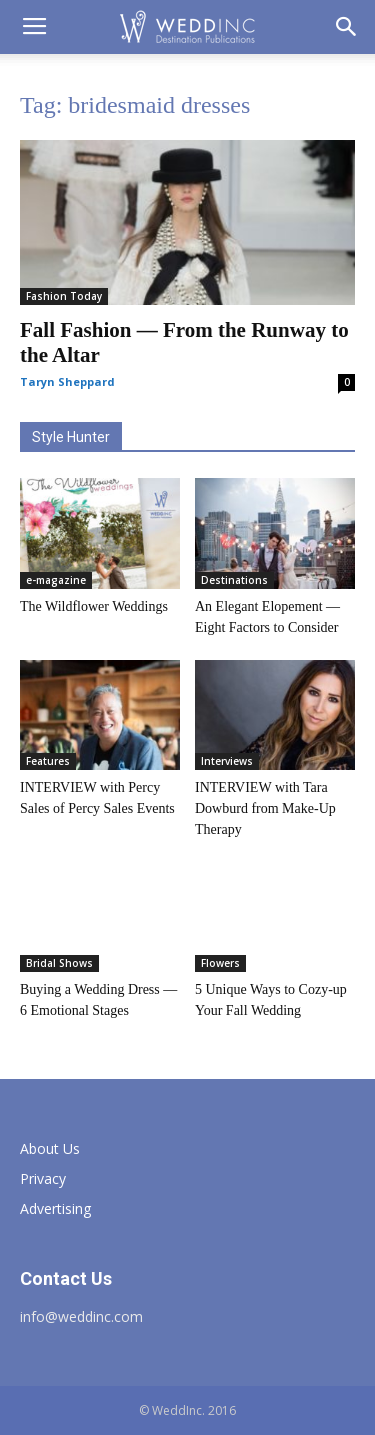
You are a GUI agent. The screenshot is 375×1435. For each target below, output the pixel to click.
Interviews (227, 761)
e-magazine (56, 580)
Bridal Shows (59, 963)
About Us (50, 1148)
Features (48, 761)
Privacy (43, 1178)
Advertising (55, 1208)
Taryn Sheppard (67, 381)
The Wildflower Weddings (94, 606)
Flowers (220, 963)
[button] (347, 27)
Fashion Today (64, 296)
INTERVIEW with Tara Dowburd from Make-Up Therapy (265, 808)
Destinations (234, 580)
